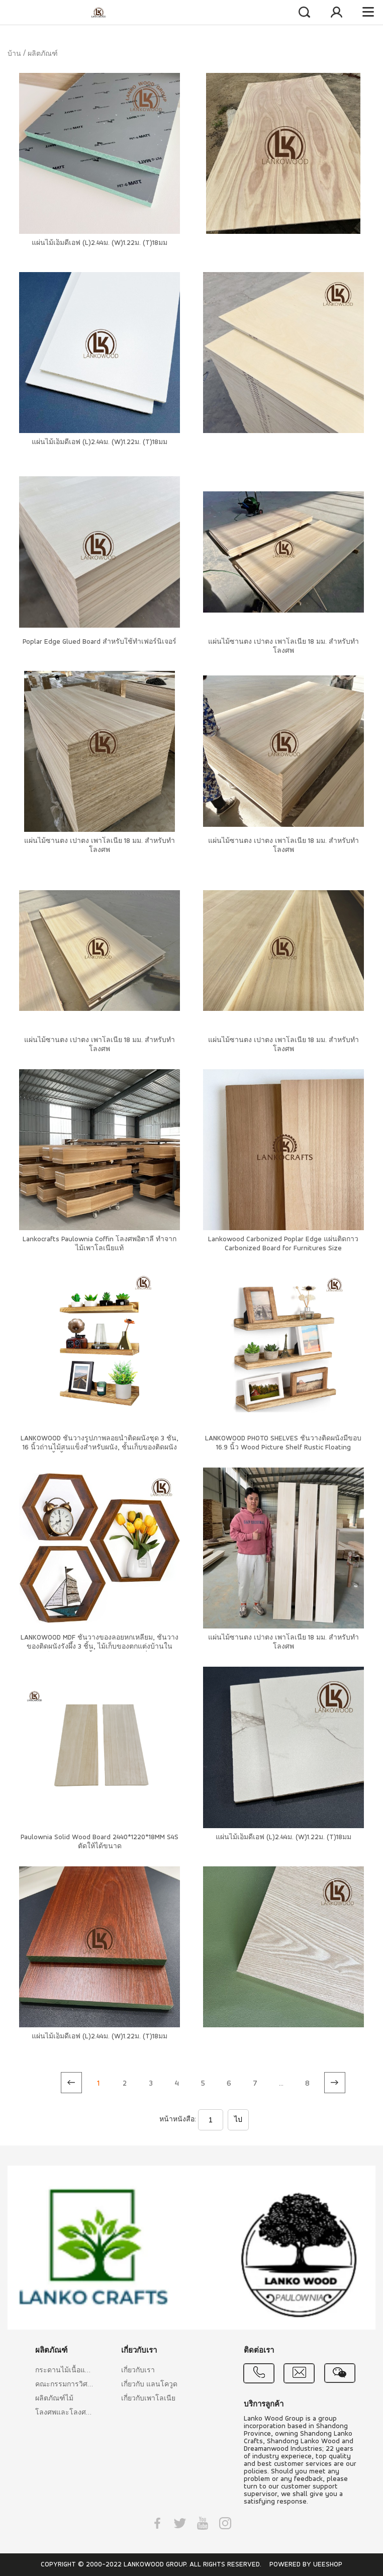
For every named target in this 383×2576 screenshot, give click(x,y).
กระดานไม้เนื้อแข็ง (64, 2370)
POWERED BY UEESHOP (305, 2564)
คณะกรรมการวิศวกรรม (64, 2384)
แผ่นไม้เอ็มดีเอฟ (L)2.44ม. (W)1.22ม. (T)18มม (99, 243)
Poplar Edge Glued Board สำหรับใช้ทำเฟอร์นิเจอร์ (99, 642)
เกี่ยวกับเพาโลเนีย (148, 2398)
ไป (238, 2120)
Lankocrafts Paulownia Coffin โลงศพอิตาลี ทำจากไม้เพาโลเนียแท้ (99, 1244)
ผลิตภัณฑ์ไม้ (54, 2398)
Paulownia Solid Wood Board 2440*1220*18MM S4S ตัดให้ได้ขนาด (99, 1842)
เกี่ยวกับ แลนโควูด (149, 2384)
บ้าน (14, 54)
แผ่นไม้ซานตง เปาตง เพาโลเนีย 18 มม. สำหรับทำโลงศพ (283, 646)
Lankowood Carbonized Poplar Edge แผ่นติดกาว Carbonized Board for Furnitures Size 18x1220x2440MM (283, 1248)
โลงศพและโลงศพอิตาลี (64, 2413)
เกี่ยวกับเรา (138, 2370)
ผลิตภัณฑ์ (43, 54)
